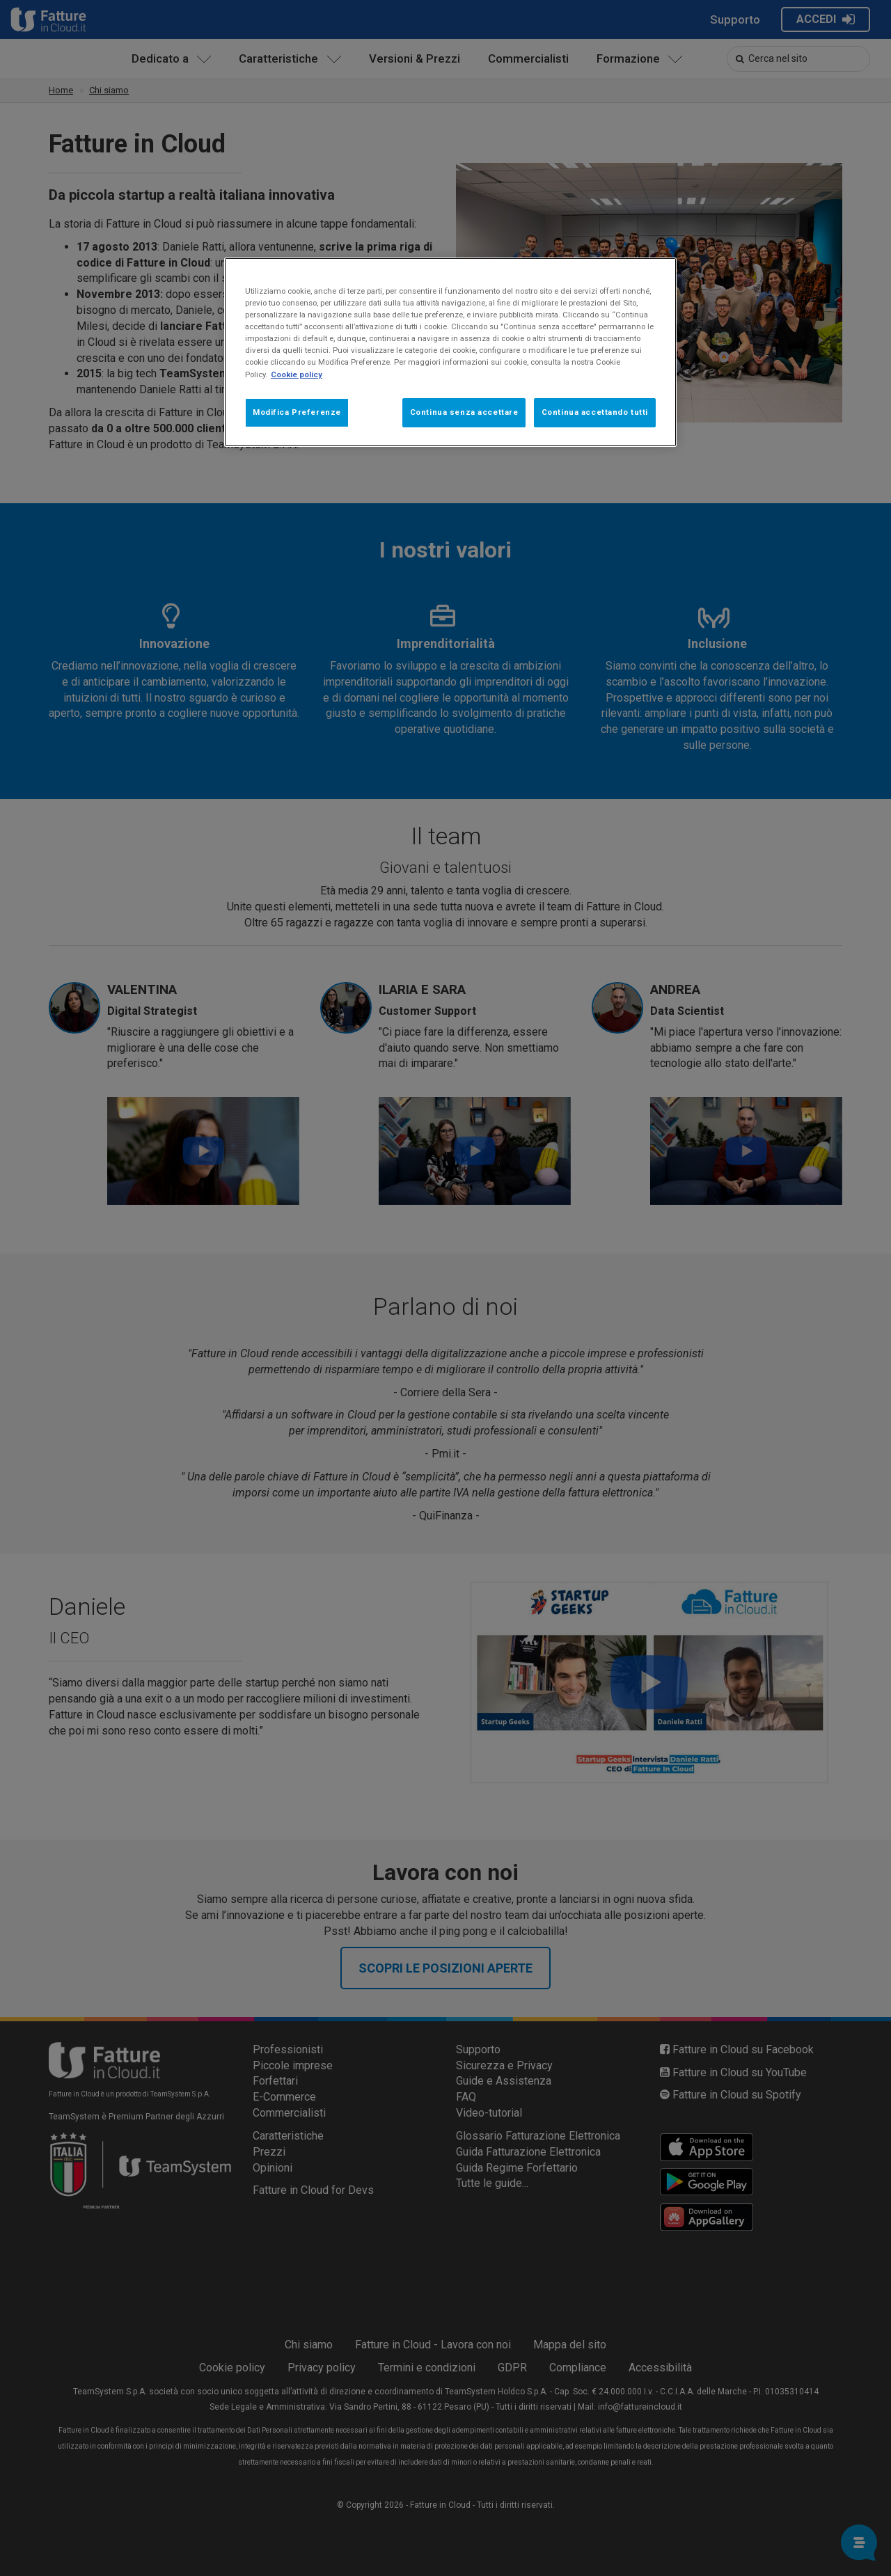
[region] (450, 352)
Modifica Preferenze (297, 412)
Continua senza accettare (464, 412)
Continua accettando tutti (595, 412)
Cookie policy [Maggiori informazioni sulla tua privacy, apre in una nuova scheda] (296, 374)
